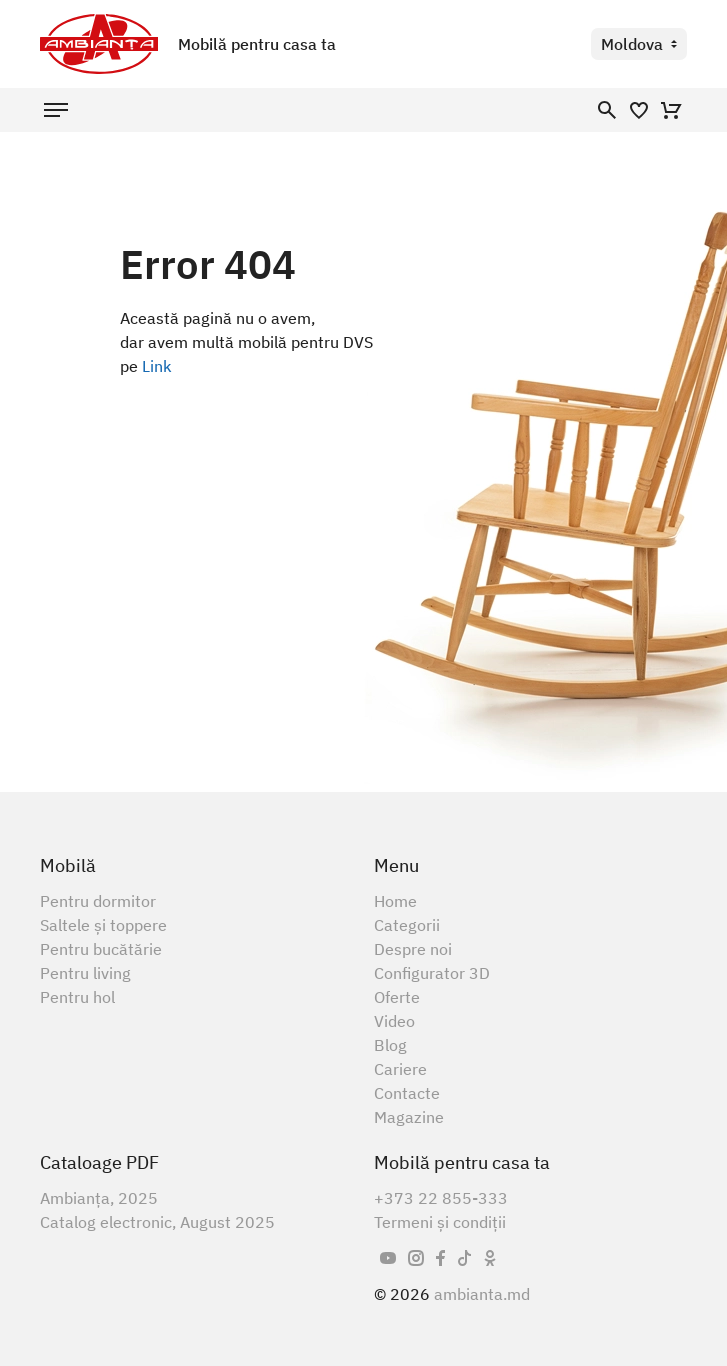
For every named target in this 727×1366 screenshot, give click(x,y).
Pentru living (85, 973)
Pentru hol (77, 997)
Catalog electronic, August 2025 (157, 1222)
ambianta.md (482, 1294)
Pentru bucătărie (101, 949)
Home (395, 901)
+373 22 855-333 (441, 1198)
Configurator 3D (432, 973)
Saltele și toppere (103, 925)
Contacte (407, 1093)
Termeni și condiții (440, 1222)
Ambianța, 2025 (99, 1198)
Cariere (400, 1069)
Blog (390, 1045)
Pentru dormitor (98, 901)
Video (394, 1021)
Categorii (407, 925)
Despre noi (413, 949)
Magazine (409, 1117)
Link (157, 366)
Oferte (397, 997)
